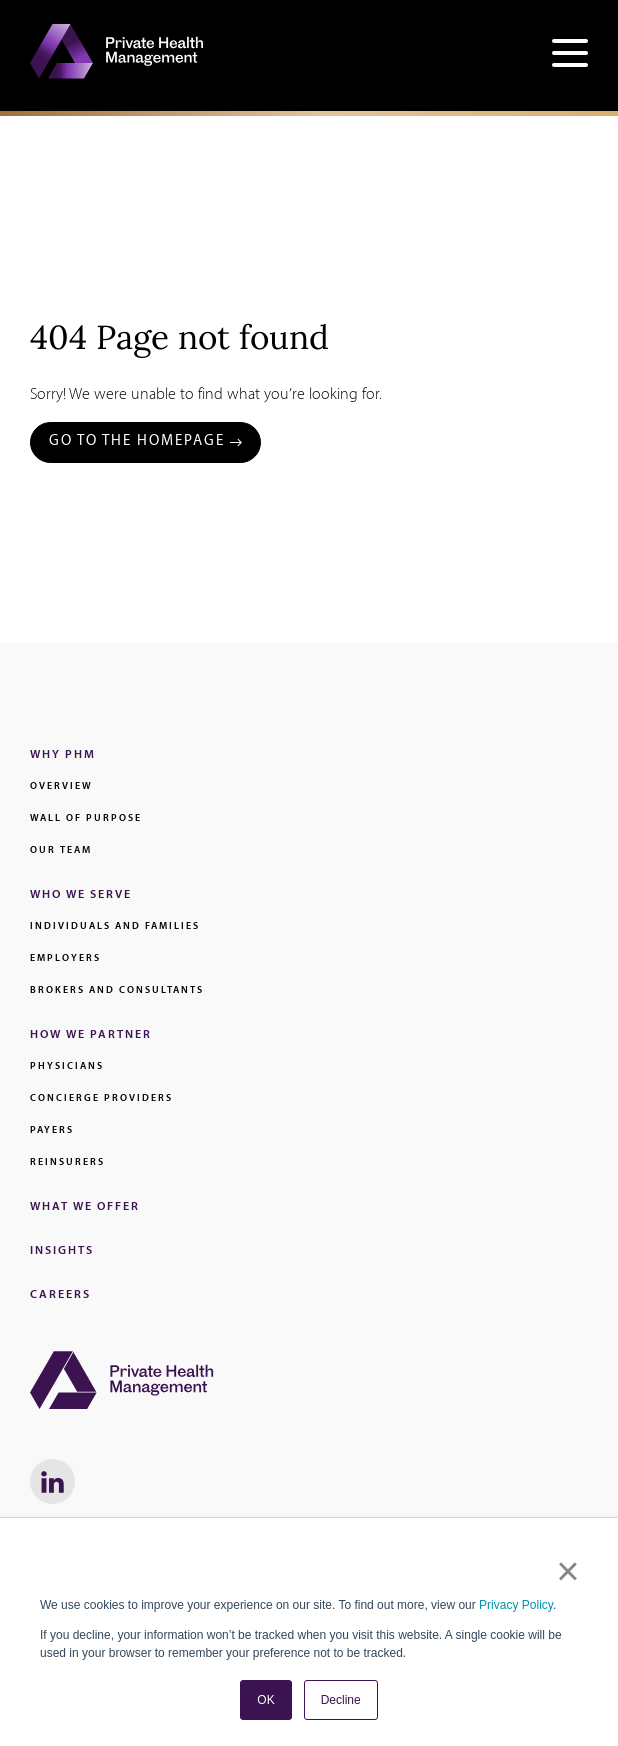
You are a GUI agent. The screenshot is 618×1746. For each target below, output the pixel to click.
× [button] (567, 1571)
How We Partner (91, 1035)
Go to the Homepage (137, 441)
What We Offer (85, 1207)
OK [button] (265, 1700)
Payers (52, 1130)
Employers (65, 958)
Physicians (67, 1066)
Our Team (61, 850)
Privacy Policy (516, 1605)
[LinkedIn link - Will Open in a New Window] (52, 1481)
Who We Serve (81, 895)
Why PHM (63, 755)
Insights (62, 1251)
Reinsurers (67, 1162)
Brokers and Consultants (117, 990)
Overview (61, 786)
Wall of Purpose (86, 818)
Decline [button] (341, 1700)
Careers (60, 1295)
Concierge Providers (101, 1098)
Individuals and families (115, 926)
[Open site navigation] (570, 55)
